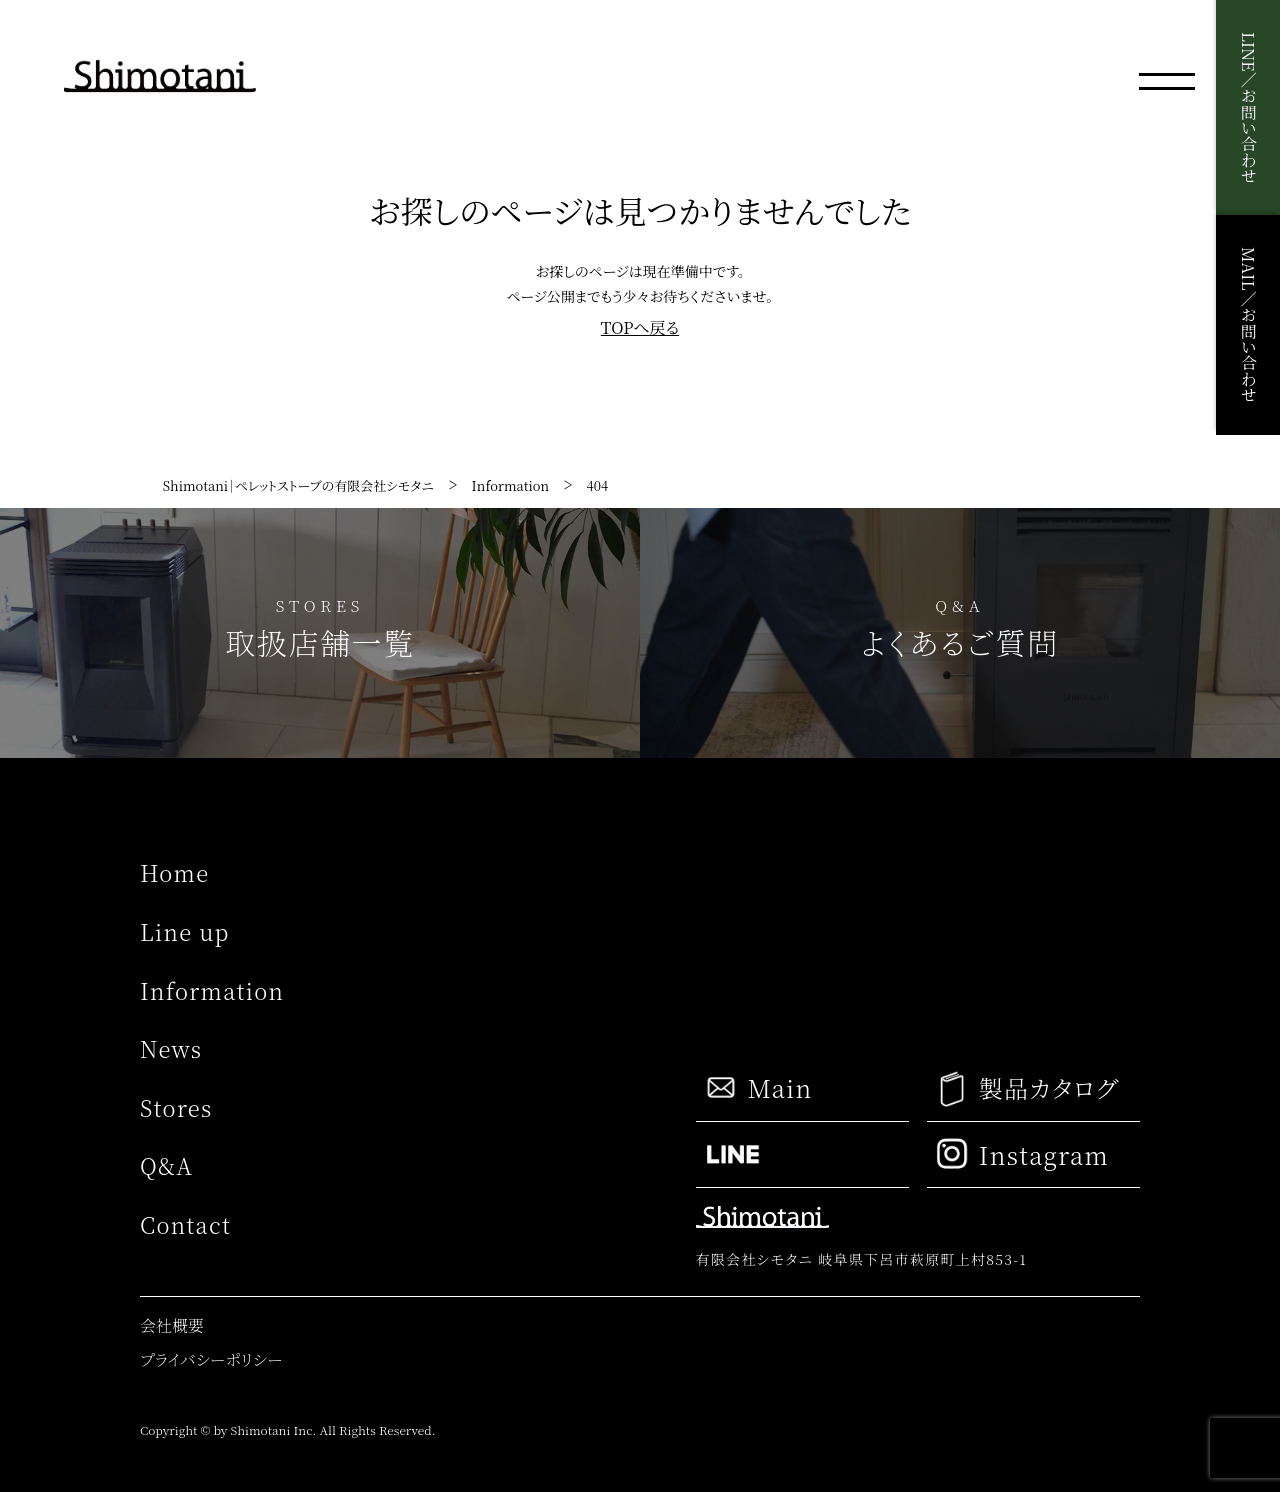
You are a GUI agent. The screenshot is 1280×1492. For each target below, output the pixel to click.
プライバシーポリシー (211, 1359)
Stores (176, 1107)
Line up (185, 931)
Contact (185, 1224)
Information (212, 990)
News (171, 1048)
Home (174, 872)
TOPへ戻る (640, 328)
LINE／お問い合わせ (1248, 107)
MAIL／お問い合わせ (1248, 324)
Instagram (1023, 1154)
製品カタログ (1027, 1088)
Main (758, 1088)
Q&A (166, 1165)
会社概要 (172, 1325)
